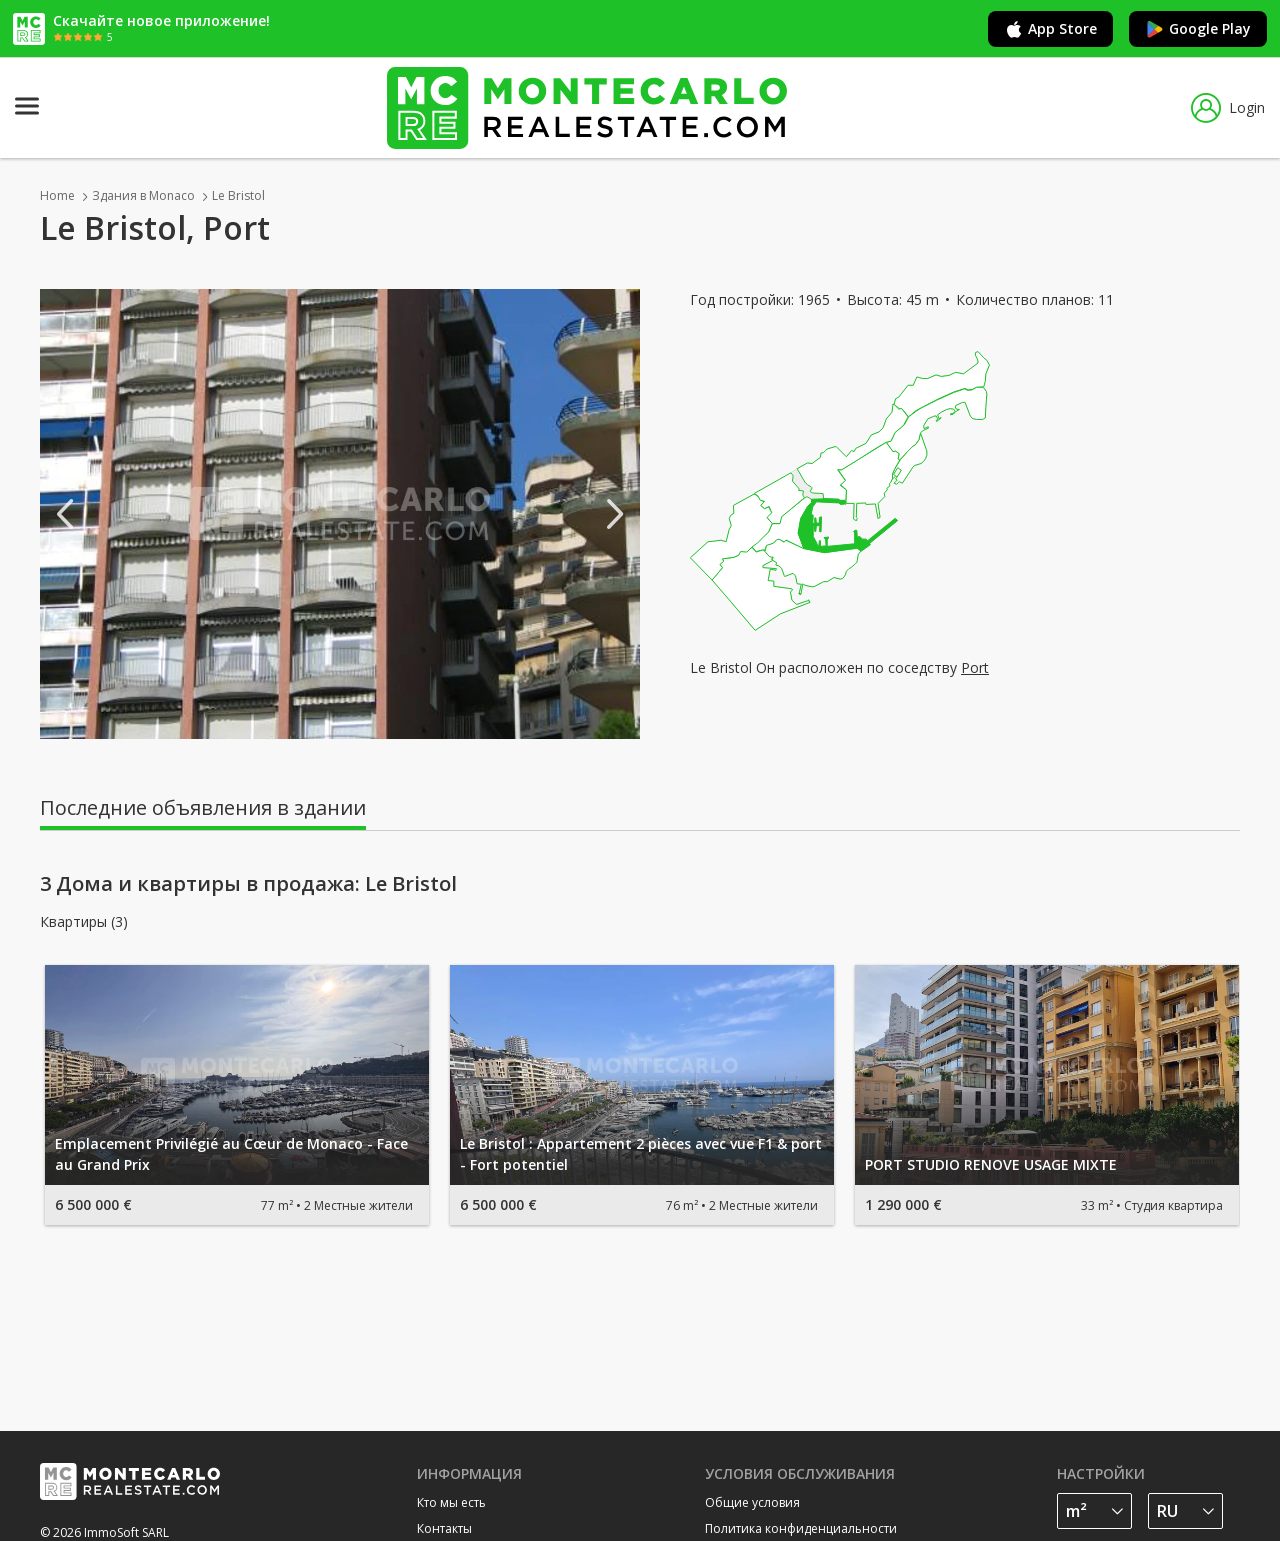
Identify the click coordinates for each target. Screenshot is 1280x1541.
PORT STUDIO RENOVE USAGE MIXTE (991, 1164)
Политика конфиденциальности (801, 1528)
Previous (65, 514)
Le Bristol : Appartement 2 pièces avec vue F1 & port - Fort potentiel (641, 1154)
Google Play (1198, 29)
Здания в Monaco (143, 195)
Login (1228, 108)
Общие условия (752, 1502)
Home (57, 195)
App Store (1050, 29)
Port (975, 667)
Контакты (444, 1528)
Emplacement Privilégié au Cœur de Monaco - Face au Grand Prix (231, 1154)
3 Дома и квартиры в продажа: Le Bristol (248, 884)
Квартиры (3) (84, 922)
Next (615, 514)
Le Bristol (238, 195)
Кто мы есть (451, 1502)
